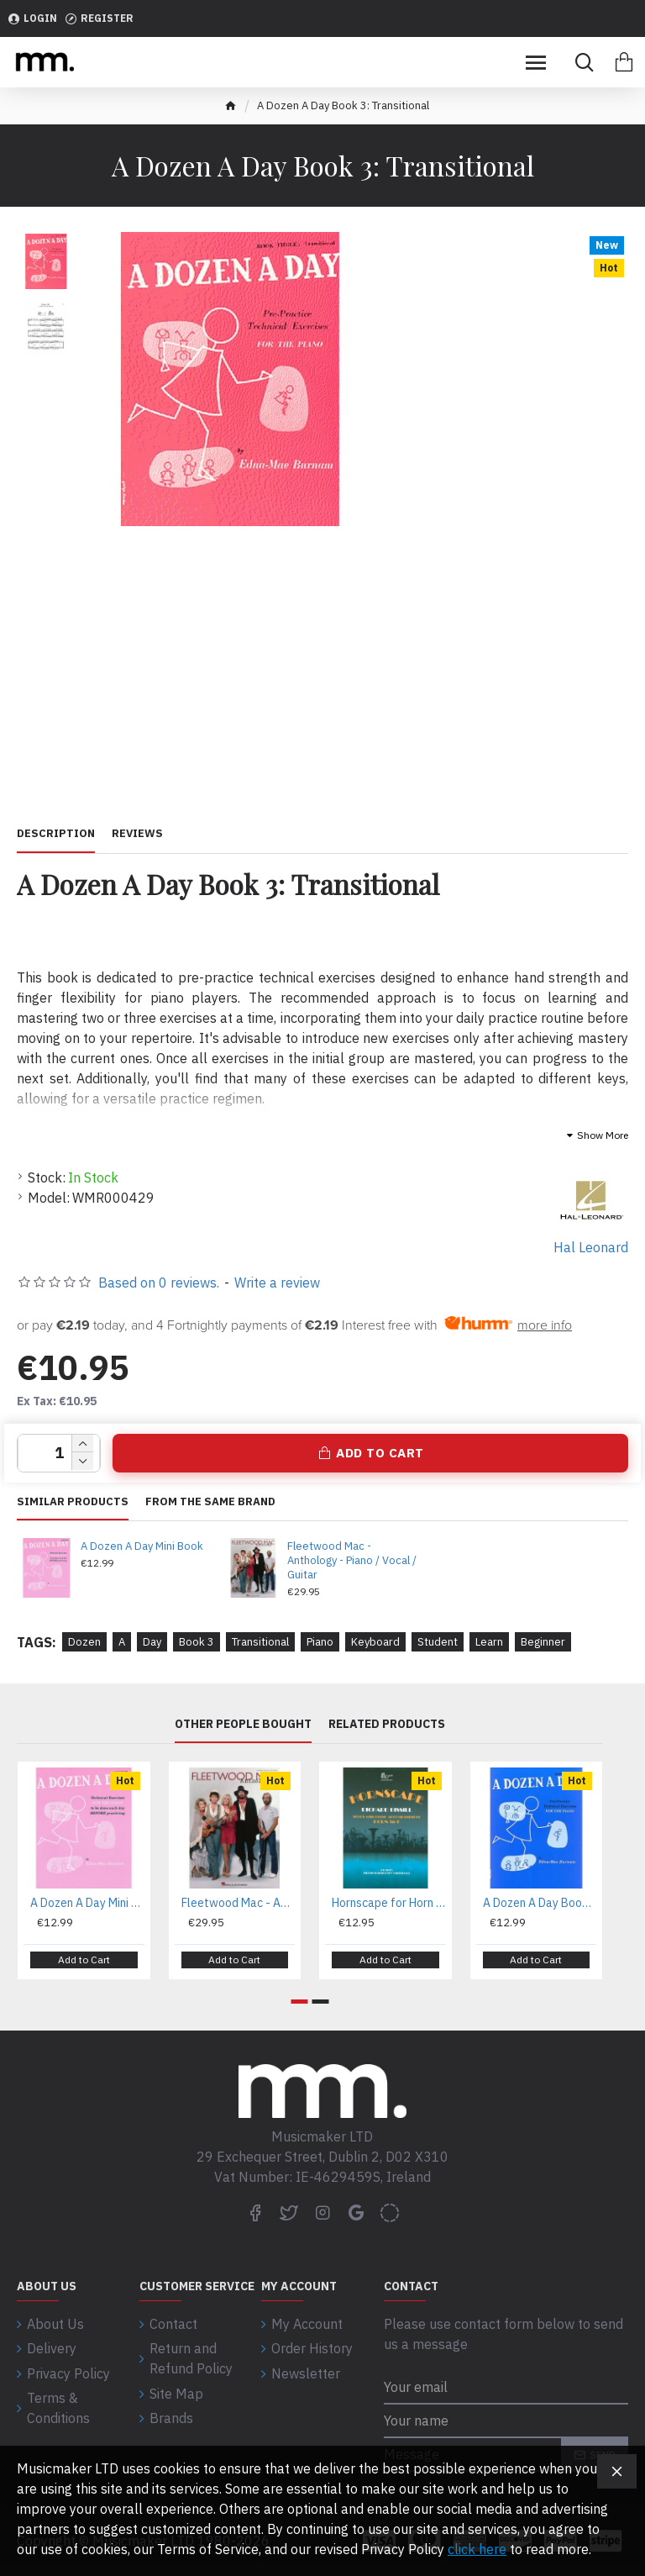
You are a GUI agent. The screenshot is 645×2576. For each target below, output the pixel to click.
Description (56, 833)
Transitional (260, 1642)
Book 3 (196, 1642)
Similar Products (72, 1502)
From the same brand (210, 1502)
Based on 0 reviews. (158, 1282)
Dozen (84, 1642)
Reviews (137, 833)
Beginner (543, 1642)
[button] (299, 2001)
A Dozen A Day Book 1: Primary (540, 1902)
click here (477, 2549)
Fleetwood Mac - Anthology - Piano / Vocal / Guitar (352, 1561)
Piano (320, 1642)
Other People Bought (243, 1724)
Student (437, 1642)
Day (152, 1642)
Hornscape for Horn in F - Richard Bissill (389, 1902)
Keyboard (375, 1642)
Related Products (386, 1724)
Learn (489, 1642)
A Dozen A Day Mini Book (142, 1546)
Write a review (277, 1282)
